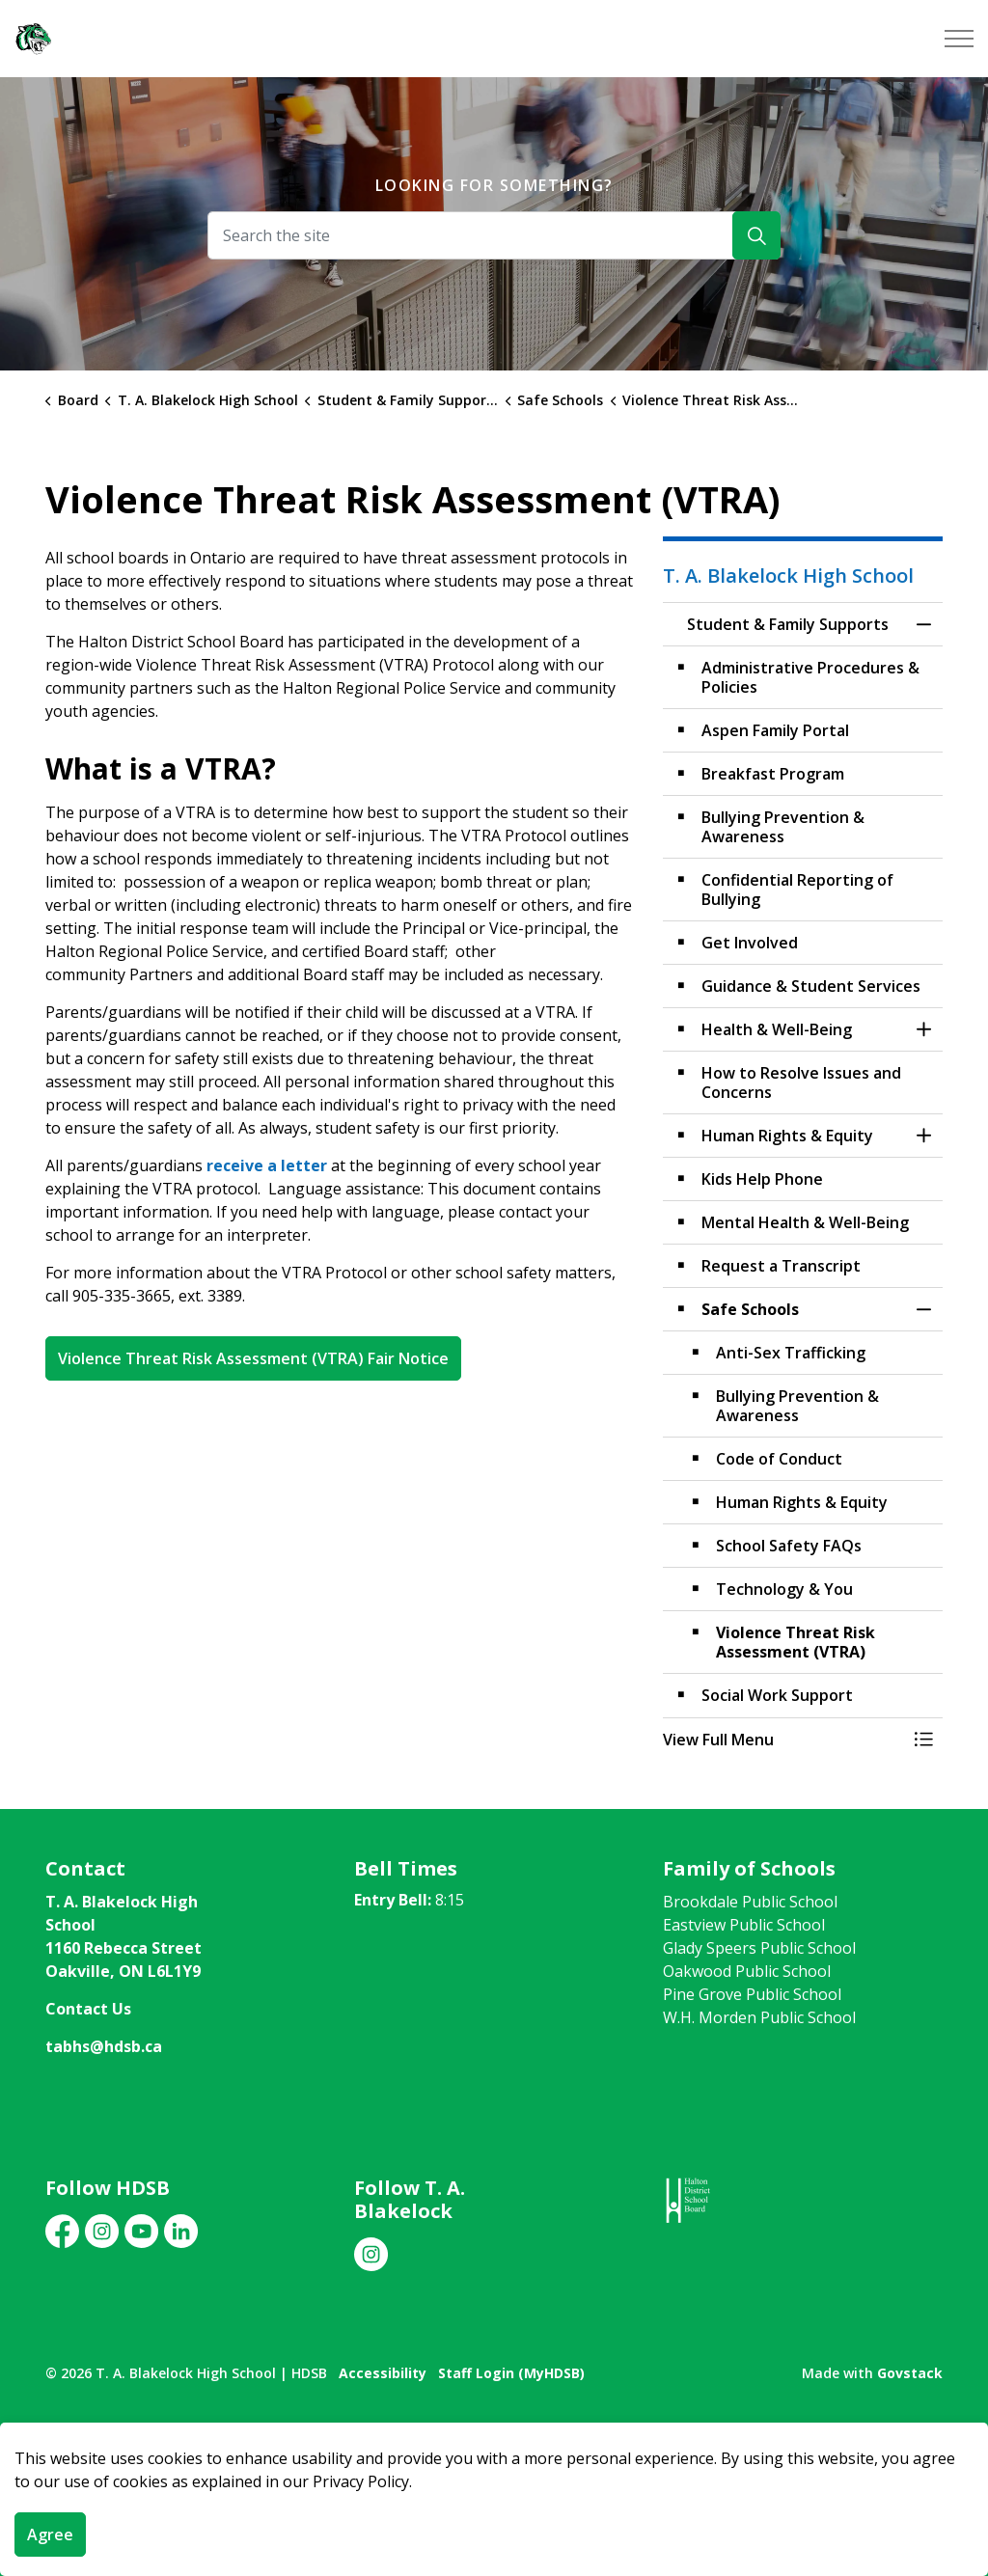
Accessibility (382, 2373)
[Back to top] (494, 2453)
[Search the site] (494, 235)
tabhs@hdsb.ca (103, 2046)
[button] (783, 1739)
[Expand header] (959, 38)
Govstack (910, 2373)
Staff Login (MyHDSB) (511, 2373)
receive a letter (266, 1165)
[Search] (756, 235)
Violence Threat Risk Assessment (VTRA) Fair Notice (253, 1358)
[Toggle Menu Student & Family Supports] (923, 1739)
